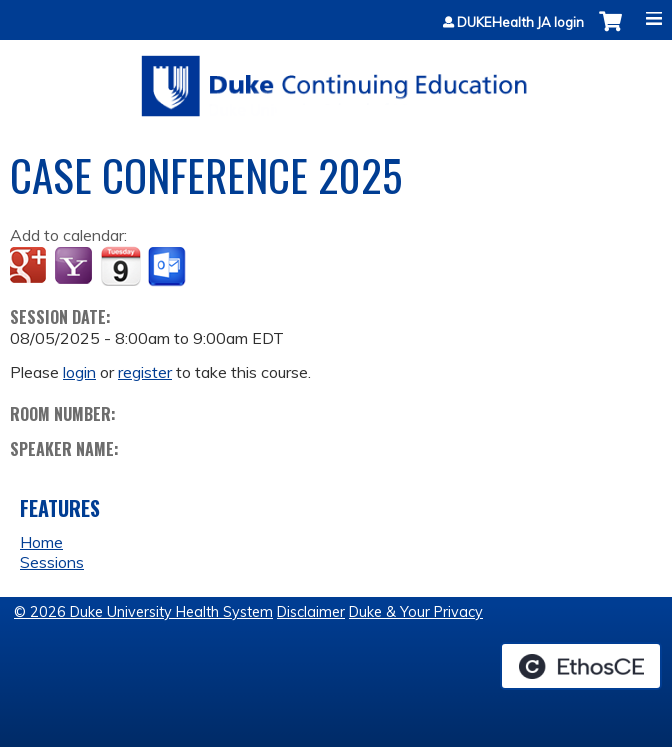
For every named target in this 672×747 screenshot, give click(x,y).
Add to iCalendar (120, 266)
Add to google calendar (30, 267)
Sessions (52, 562)
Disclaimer (311, 612)
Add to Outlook (168, 267)
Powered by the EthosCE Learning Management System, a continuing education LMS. (581, 666)
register (145, 372)
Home (41, 542)
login (79, 372)
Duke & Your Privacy (416, 612)
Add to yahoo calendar (75, 267)
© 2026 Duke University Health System (143, 612)
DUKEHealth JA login (520, 22)
